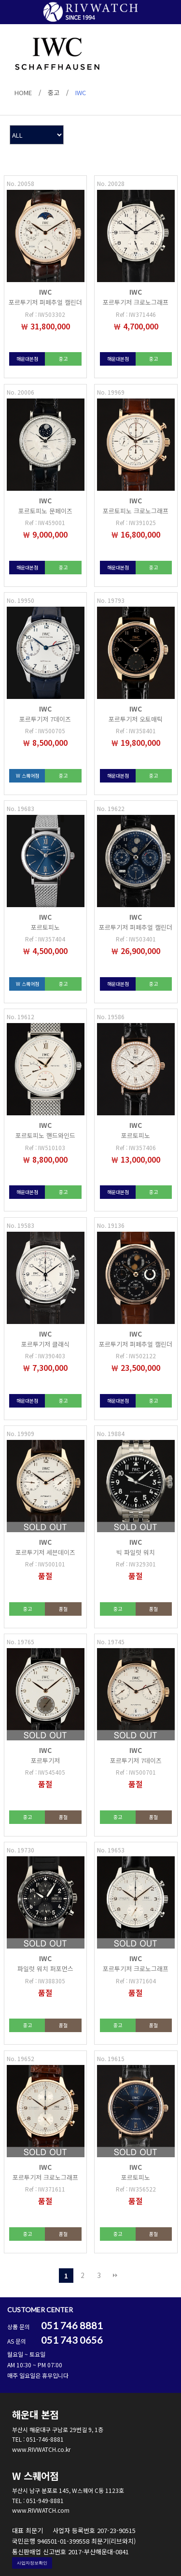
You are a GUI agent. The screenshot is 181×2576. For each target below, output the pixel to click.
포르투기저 (45, 1760)
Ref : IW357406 (136, 1147)
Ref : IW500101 (45, 1564)
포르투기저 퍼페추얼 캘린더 (45, 302)
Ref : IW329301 (136, 1564)
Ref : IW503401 (136, 939)
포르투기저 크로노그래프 (135, 302)
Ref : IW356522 (136, 2189)
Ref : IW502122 (136, 1356)
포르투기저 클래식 (45, 1344)
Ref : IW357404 (45, 939)
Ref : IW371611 (45, 2189)
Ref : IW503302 (45, 314)
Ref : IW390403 (45, 1356)
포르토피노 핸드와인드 (45, 1135)
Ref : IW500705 (45, 730)
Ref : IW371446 (136, 314)
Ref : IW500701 (136, 1772)
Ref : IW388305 (45, 1981)
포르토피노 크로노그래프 (135, 510)
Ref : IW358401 (136, 730)
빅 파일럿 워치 (135, 1552)
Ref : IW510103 (45, 1147)
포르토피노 (45, 927)
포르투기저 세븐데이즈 (45, 1552)
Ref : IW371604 (136, 1981)
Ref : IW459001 (45, 522)
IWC (80, 92)
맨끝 (115, 2275)
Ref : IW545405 (45, 1772)
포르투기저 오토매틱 (136, 719)
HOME (23, 92)
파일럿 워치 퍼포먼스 (45, 1968)
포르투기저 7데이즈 (45, 719)
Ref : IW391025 (136, 522)
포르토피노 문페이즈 (45, 510)
